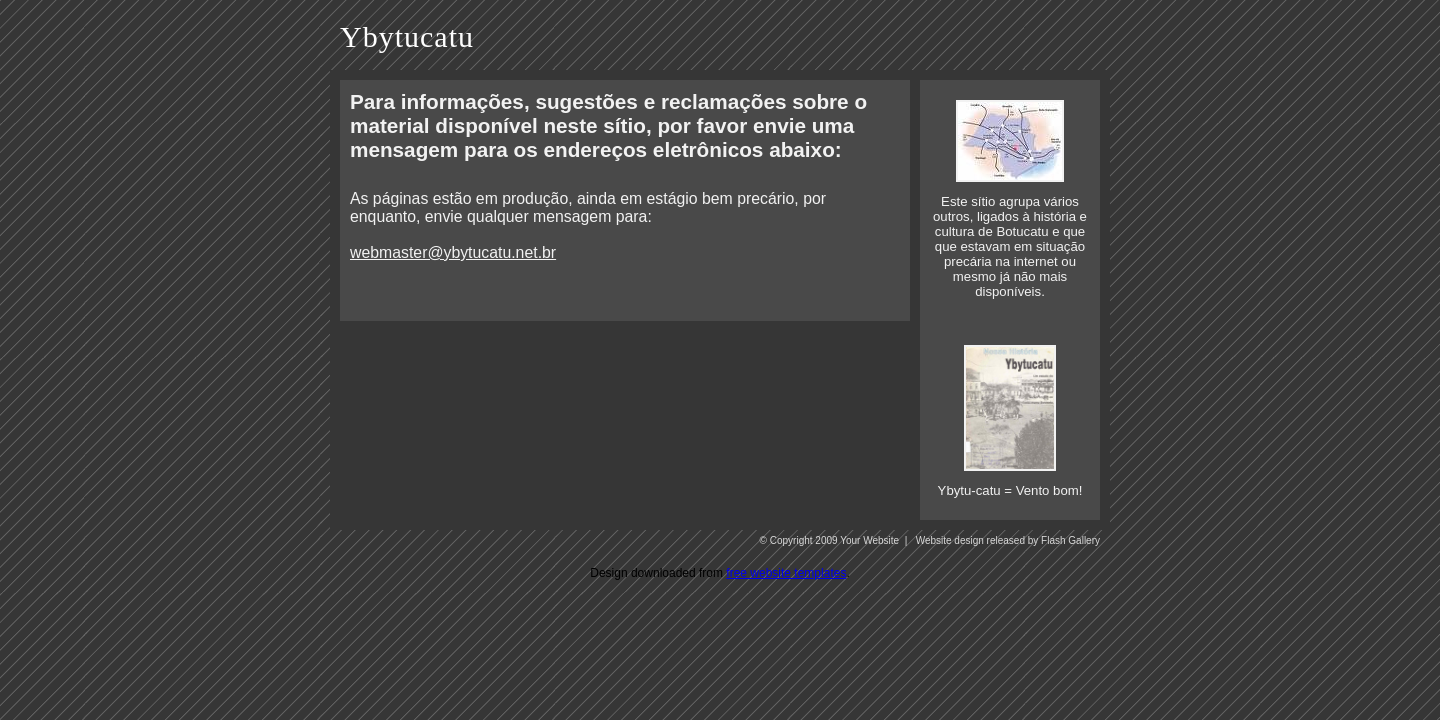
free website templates (786, 573)
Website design (950, 540)
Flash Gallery (1070, 540)
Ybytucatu (407, 36)
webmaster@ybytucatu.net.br (453, 252)
